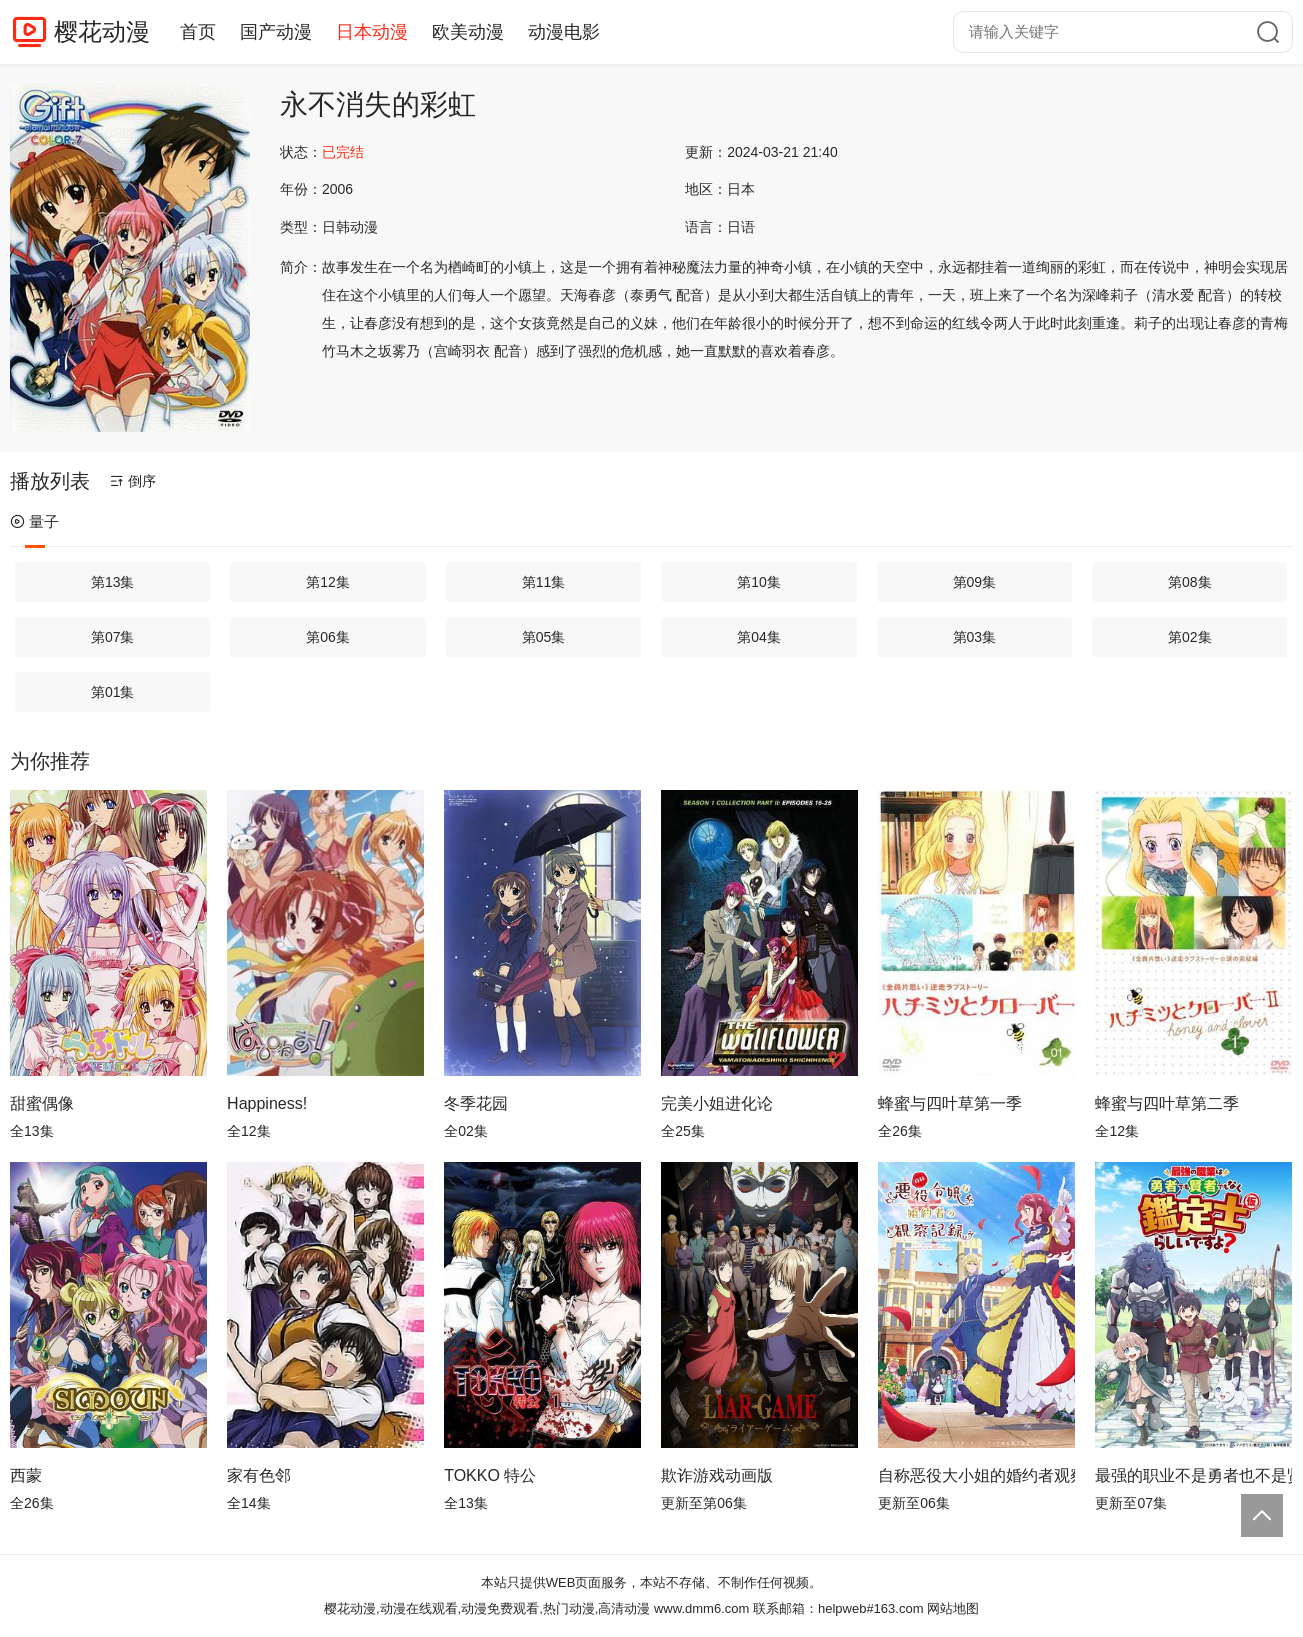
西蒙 (26, 1475)
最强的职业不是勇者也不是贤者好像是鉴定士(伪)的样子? (1193, 1475)
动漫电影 (564, 32)
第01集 (113, 692)
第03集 (975, 637)
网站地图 (953, 1608)
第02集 (1190, 637)
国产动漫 (276, 32)
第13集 (113, 582)
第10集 (759, 582)
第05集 (544, 637)
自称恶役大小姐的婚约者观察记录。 (976, 1475)
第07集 (113, 637)
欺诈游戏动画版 (717, 1475)
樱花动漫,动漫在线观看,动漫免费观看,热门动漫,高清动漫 (487, 1608)
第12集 (328, 582)
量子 (34, 521)
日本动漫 (372, 32)
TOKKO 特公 (490, 1475)
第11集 (544, 582)
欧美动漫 (468, 32)
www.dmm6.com (701, 1608)
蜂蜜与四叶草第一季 (950, 1103)
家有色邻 (259, 1475)
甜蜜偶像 (42, 1103)
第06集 (328, 637)
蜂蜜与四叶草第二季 (1167, 1103)
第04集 (759, 637)
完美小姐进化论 (717, 1103)
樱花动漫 (102, 31)
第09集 (975, 582)
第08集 (1190, 582)
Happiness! (267, 1103)
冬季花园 (476, 1103)
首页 (198, 32)
